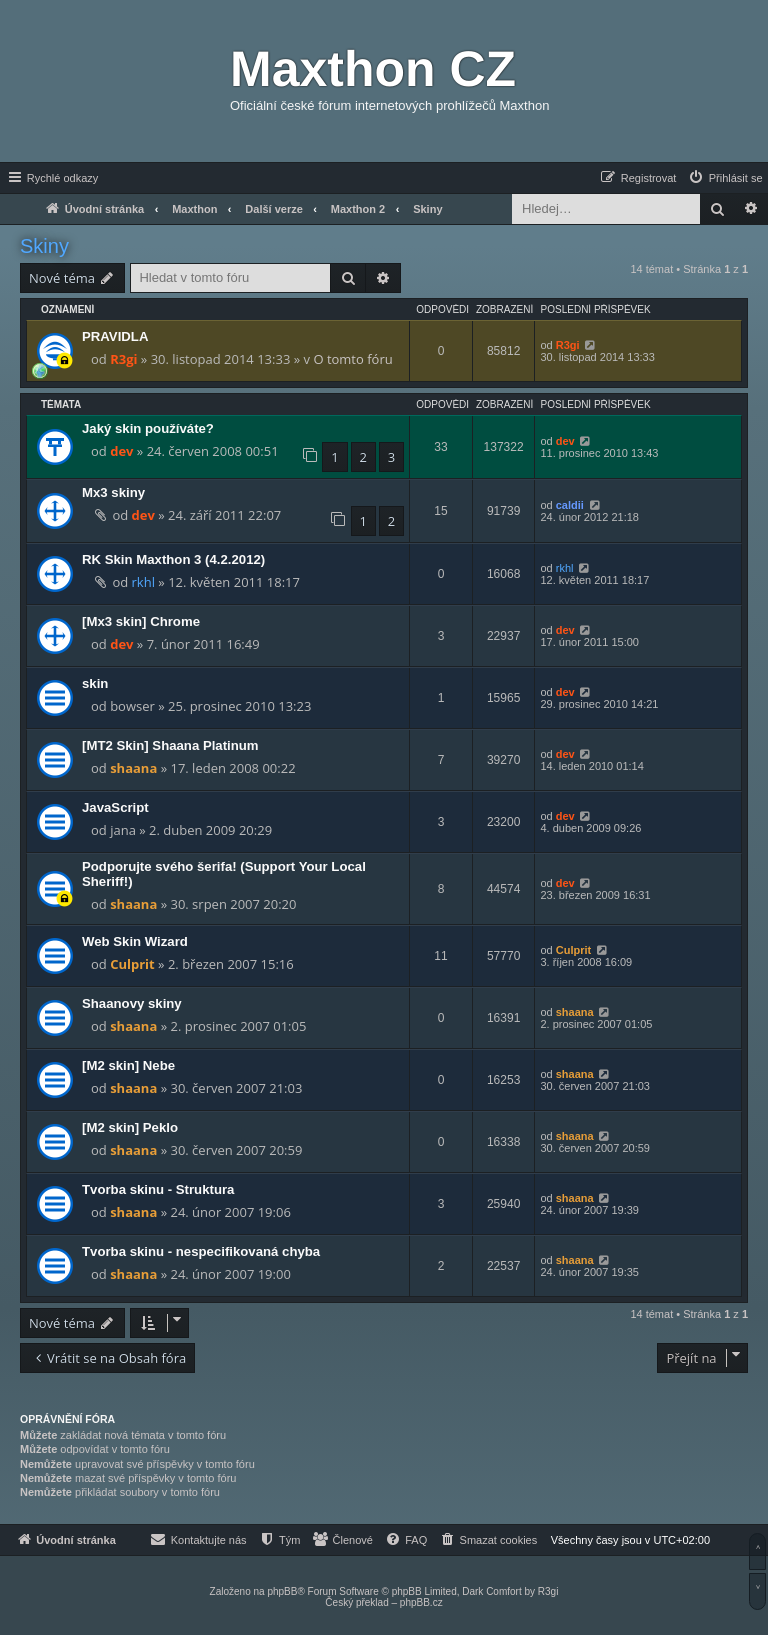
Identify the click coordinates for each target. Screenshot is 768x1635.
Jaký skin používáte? (148, 428)
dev (121, 451)
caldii (570, 505)
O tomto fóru (352, 359)
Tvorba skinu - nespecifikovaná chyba (201, 1251)
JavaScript (115, 807)
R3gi (123, 359)
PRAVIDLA (115, 336)
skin (95, 683)
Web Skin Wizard (135, 941)
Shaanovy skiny (132, 1003)
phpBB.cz (421, 1602)
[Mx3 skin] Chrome (141, 621)
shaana (133, 768)
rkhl (143, 582)
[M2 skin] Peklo (130, 1127)
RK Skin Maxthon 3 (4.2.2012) (173, 559)
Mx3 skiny (113, 492)
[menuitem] (725, 178)
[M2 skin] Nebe (128, 1065)
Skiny (44, 246)
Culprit (132, 964)
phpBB (282, 1591)
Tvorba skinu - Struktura (158, 1189)
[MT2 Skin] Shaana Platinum (170, 745)
